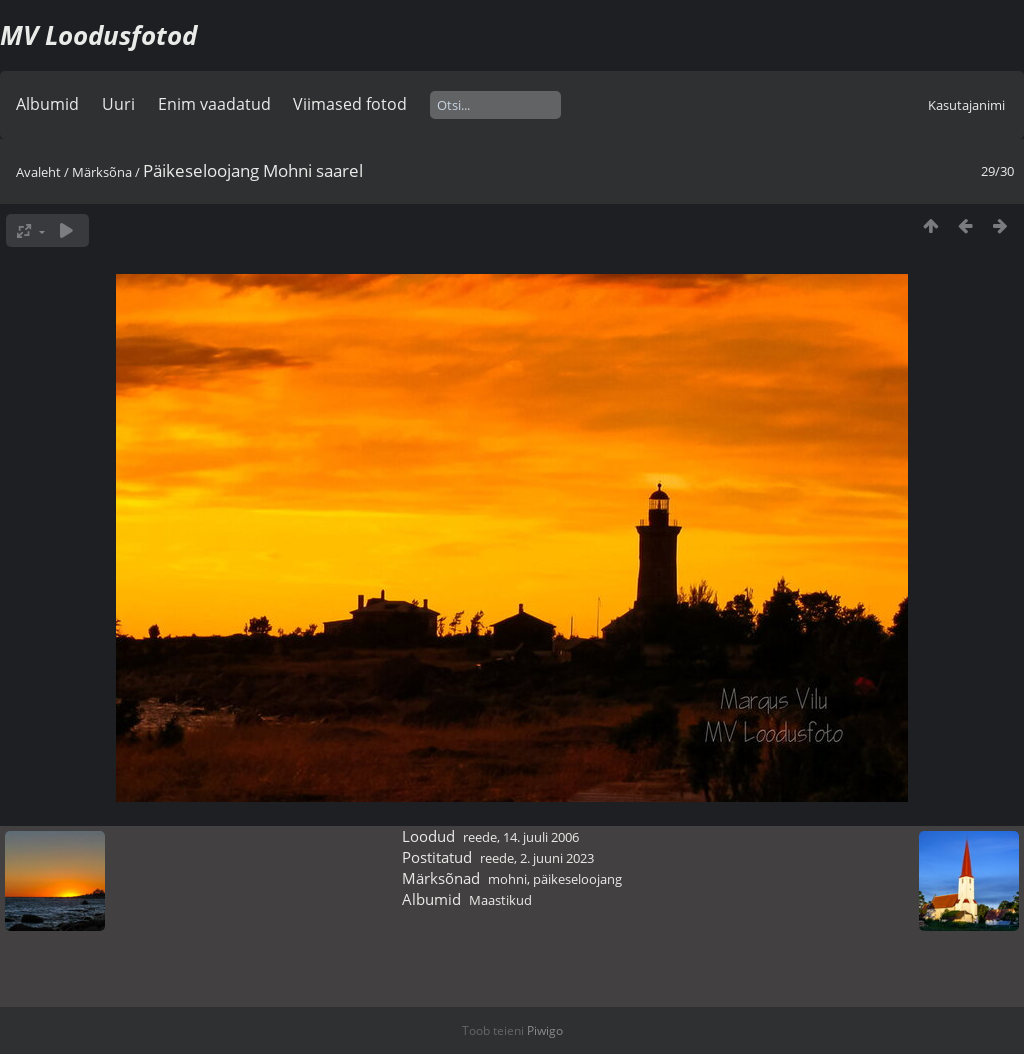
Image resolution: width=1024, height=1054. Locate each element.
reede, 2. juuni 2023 (537, 858)
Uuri (118, 104)
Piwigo (545, 1030)
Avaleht (38, 172)
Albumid (47, 104)
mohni (507, 879)
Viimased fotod (350, 104)
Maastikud (500, 900)
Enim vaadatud (214, 104)
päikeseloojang (577, 879)
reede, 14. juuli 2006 (521, 837)
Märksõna (102, 172)
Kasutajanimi (966, 105)
